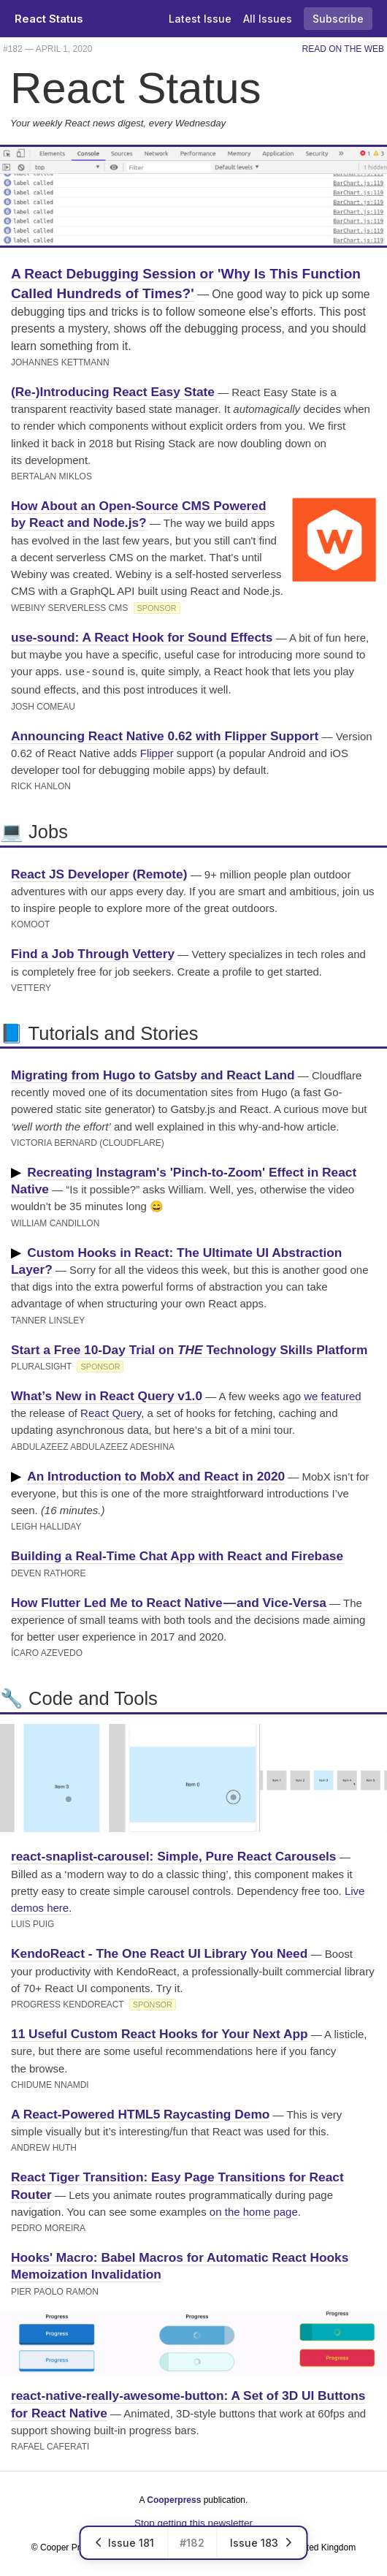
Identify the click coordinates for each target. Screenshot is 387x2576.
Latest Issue (200, 18)
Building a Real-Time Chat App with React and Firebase (177, 1554)
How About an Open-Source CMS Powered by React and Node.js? (138, 514)
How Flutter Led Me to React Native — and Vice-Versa (168, 1601)
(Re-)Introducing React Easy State (113, 391)
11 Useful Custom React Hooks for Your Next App (159, 2032)
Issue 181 (124, 2543)
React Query (110, 1411)
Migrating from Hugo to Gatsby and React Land (153, 1073)
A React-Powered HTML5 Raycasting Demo (140, 2112)
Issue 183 (262, 2543)
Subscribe (338, 18)
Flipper (157, 751)
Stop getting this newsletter (193, 2521)
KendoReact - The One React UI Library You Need (159, 1952)
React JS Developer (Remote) (99, 872)
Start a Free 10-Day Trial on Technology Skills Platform (189, 1348)
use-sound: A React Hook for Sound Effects (141, 637)
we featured (332, 1394)
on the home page (254, 2210)
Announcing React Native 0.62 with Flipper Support (164, 734)
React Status (49, 19)
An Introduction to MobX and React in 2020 (156, 1474)
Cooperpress (174, 2498)
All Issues (267, 18)
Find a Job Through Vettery (93, 952)
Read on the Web (343, 49)
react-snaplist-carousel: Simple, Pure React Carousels (173, 1854)
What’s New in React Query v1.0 (106, 1394)
